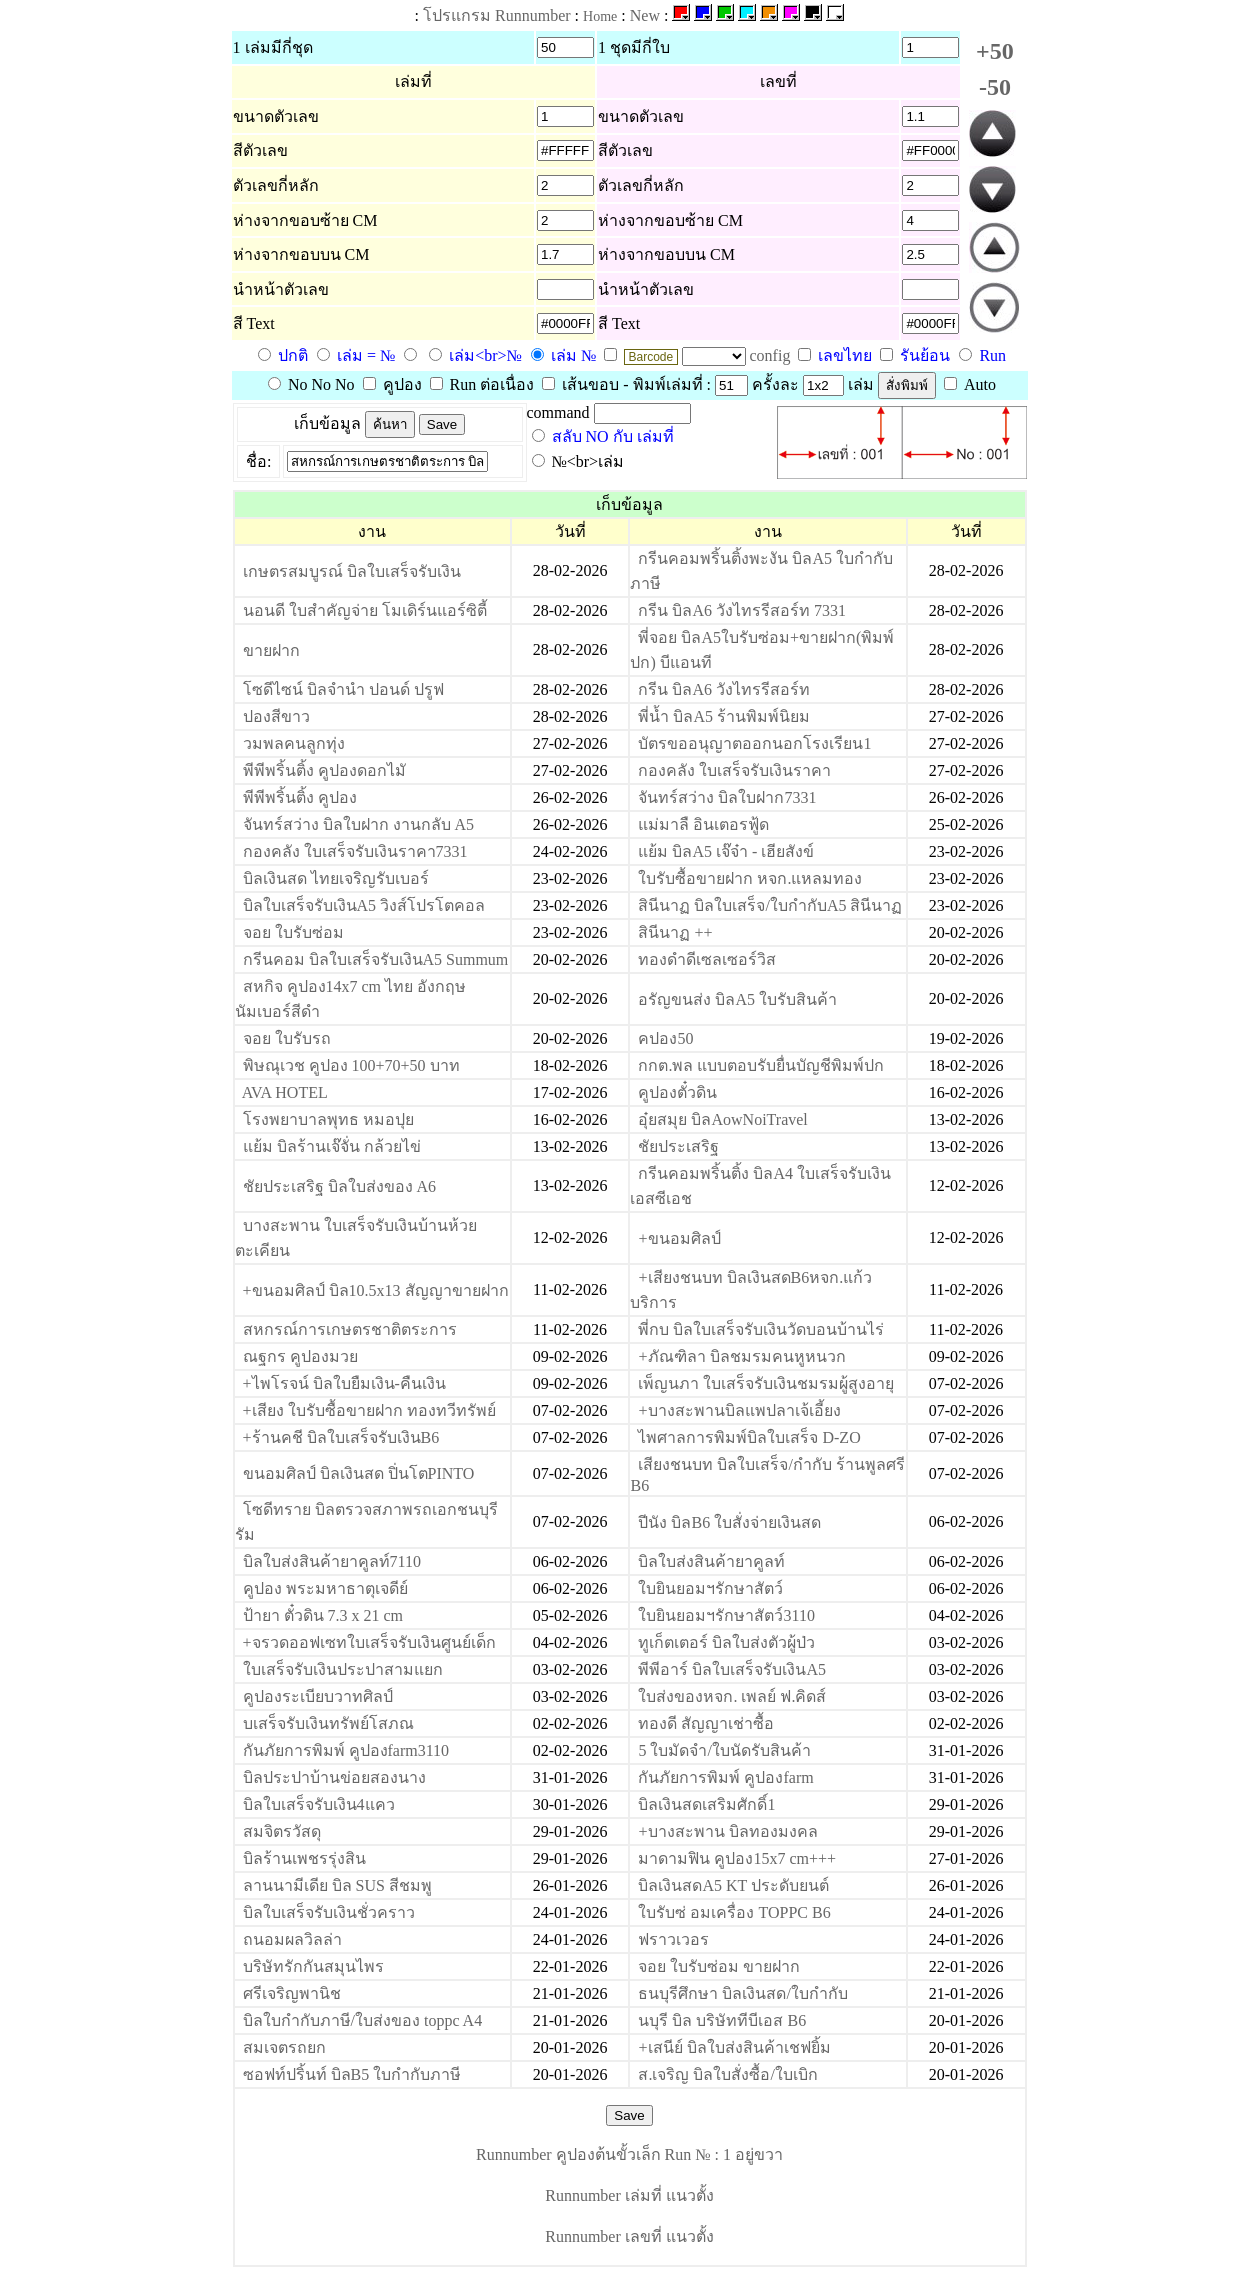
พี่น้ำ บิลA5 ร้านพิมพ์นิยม (724, 716)
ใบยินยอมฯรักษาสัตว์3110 (726, 1615)
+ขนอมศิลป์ (679, 1238)
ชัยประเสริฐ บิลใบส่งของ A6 (340, 1186)
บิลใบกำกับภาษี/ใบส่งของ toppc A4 (363, 2020)
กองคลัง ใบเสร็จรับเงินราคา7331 (355, 851)
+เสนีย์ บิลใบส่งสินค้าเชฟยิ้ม (734, 2047)
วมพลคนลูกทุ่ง (294, 743)
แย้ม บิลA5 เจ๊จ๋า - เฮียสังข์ (726, 851)
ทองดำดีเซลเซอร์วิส (707, 959)
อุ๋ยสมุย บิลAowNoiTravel (722, 1119)
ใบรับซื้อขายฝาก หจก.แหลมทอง (750, 878)
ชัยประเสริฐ (678, 1146)
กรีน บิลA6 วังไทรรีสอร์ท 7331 (742, 610)
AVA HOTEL (285, 1092)
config (772, 355)
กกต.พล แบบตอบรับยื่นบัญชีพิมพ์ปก (761, 1065)
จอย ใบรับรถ (287, 1038)
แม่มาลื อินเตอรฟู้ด (703, 824)
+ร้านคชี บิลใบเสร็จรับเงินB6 (341, 1437)
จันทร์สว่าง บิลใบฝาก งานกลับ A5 (359, 824)
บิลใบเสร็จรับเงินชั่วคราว (329, 1912)
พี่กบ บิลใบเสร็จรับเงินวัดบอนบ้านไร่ (761, 1329)
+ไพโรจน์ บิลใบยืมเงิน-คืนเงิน (344, 1383)
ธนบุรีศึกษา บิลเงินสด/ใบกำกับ (742, 1993)
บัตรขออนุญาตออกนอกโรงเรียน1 (754, 743)
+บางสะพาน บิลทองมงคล (727, 1831)
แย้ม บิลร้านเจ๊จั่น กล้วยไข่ (332, 1146)
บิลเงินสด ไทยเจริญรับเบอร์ (336, 878)
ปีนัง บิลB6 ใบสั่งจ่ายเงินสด (729, 1522)
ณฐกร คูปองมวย (300, 1356)
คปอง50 (665, 1038)
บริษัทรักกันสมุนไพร (313, 1966)
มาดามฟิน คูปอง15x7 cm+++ (737, 1858)
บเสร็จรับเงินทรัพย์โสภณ (328, 1723)
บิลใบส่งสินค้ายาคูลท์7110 (332, 1561)
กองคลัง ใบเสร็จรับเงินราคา (734, 770)
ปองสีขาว (276, 716)
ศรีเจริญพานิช (292, 1993)
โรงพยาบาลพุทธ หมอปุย (328, 1119)
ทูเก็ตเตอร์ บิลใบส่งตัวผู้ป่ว (726, 1642)
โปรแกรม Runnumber (497, 15)
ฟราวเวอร (673, 1939)
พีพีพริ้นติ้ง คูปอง (300, 797)
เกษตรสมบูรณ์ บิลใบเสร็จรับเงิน (352, 571)
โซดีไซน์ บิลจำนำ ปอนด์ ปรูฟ (343, 689)
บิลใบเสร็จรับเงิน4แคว (319, 1804)
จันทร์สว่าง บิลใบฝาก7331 (727, 797)
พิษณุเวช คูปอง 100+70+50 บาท (351, 1065)
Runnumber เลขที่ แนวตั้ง (629, 2236)
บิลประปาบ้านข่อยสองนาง (334, 1777)
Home (600, 16)
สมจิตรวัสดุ (282, 1831)
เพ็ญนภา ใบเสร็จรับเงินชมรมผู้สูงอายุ (766, 1383)
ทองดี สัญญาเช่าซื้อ (706, 1723)
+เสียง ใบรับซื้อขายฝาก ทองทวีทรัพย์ (369, 1410)
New (645, 15)
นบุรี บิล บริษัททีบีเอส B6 (722, 2020)
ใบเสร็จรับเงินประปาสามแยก (343, 1669)
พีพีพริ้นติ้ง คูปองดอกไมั (324, 770)
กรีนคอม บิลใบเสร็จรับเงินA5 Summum (376, 959)
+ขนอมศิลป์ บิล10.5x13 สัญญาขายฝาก (376, 1290)
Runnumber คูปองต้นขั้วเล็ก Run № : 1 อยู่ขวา (629, 2154)
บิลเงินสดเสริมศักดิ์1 (706, 1804)
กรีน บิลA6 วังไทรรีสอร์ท (724, 689)
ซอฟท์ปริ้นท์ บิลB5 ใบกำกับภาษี (352, 2074)
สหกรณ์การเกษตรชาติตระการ (350, 1329)
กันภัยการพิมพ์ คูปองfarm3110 (346, 1750)
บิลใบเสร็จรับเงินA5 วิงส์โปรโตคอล (364, 905)
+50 (995, 51)
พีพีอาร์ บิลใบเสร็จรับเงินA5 (732, 1669)
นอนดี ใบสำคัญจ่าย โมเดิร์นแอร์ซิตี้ (365, 610)
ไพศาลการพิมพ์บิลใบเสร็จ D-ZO (749, 1437)
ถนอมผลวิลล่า (292, 1939)
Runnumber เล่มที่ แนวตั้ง (629, 2195)
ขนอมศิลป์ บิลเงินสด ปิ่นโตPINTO (359, 1473)
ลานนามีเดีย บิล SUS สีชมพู (337, 1885)
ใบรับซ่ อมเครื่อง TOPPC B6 (734, 1912)
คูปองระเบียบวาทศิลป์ (318, 1696)
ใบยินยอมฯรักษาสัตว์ (710, 1588)
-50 (995, 87)
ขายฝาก (271, 650)
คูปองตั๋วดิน (677, 1092)
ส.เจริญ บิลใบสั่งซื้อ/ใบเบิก (727, 2074)
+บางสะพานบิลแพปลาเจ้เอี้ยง (739, 1410)
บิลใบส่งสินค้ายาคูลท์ (711, 1561)
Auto (970, 384)
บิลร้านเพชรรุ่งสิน (304, 1858)
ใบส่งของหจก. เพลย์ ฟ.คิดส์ (732, 1696)
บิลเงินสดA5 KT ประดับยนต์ (733, 1885)
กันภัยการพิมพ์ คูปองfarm (725, 1777)
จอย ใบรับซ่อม (293, 932)
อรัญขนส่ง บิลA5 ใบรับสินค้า (737, 999)
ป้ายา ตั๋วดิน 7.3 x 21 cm (323, 1615)
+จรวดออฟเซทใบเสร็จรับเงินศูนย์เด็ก (369, 1642)
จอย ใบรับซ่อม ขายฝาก (719, 1966)
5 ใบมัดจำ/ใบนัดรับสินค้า (724, 1750)
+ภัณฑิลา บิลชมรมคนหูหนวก (741, 1356)
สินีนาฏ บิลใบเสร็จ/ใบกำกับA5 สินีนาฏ (770, 905)
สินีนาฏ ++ (675, 932)
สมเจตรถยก (284, 2047)
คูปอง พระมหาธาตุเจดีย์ (325, 1588)
